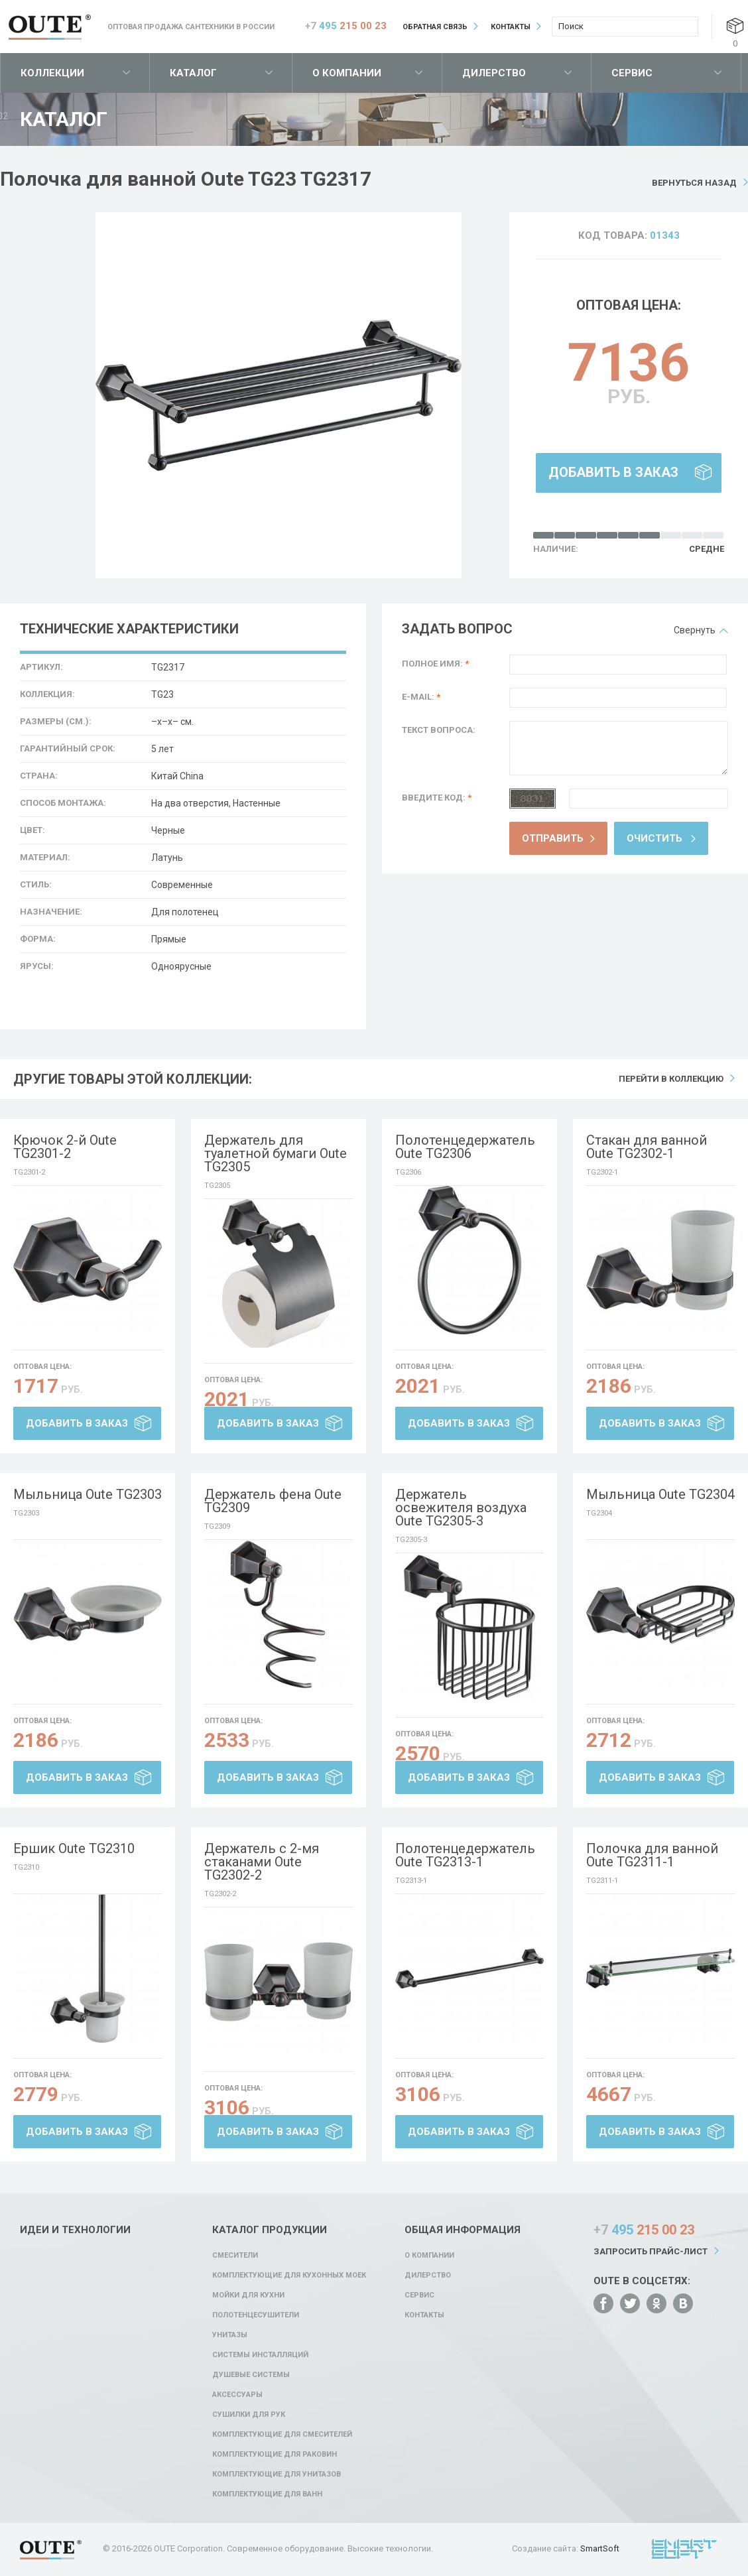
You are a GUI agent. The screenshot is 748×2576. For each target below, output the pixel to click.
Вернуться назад (694, 183)
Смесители (235, 2255)
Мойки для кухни (248, 2295)
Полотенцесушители (255, 2315)
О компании (346, 73)
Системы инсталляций (260, 2355)
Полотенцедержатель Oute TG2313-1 (465, 1855)
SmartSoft (599, 2548)
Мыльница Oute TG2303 (87, 1494)
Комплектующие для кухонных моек (289, 2275)
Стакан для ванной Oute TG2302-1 (646, 1146)
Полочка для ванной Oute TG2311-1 (652, 1855)
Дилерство (494, 73)
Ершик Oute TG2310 (74, 1848)
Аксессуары (237, 2394)
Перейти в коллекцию (671, 1079)
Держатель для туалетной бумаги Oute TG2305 (275, 1153)
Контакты (510, 27)
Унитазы (229, 2335)
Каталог (193, 73)
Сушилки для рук (248, 2414)
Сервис (632, 73)
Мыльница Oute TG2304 (660, 1494)
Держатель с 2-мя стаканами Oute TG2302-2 (261, 1861)
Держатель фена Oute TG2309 (273, 1500)
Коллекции (52, 73)
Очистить (654, 838)
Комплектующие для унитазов (276, 2474)
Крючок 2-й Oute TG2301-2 (65, 1146)
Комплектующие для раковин (274, 2454)
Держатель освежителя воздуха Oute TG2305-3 (461, 1507)
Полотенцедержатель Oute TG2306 (465, 1146)
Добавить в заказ (613, 472)
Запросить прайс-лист (650, 2251)
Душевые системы (251, 2374)
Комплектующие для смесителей (282, 2434)
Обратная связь (435, 27)
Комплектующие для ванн (267, 2494)
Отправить (553, 838)
